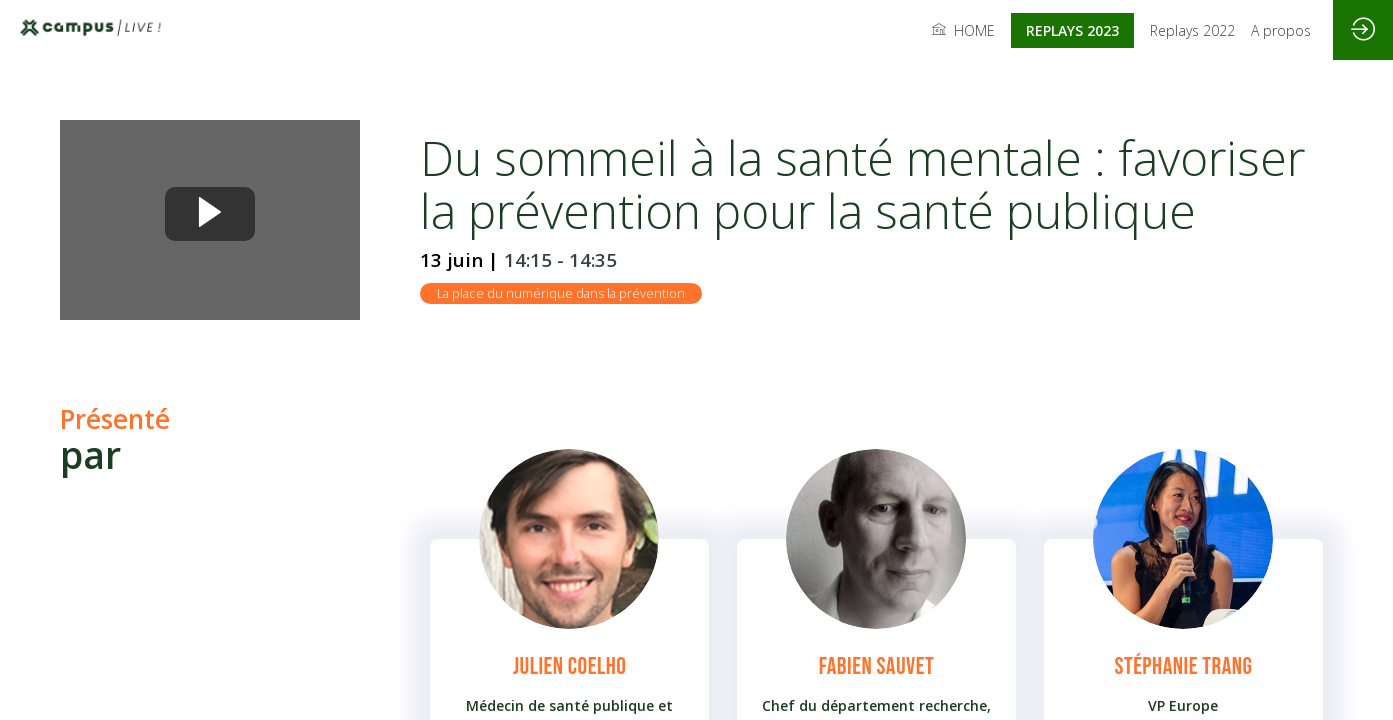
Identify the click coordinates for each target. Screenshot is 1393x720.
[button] (1072, 30)
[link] (963, 30)
